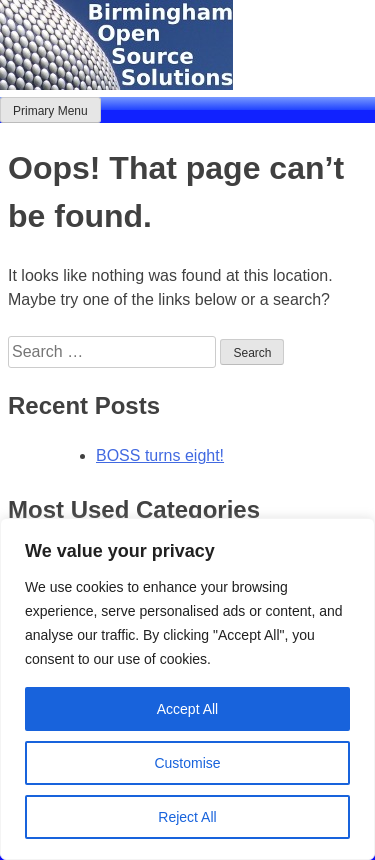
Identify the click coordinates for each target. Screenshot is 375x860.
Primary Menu (50, 111)
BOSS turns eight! (160, 455)
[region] (187, 689)
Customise (187, 763)
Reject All (187, 817)
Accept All (187, 709)
